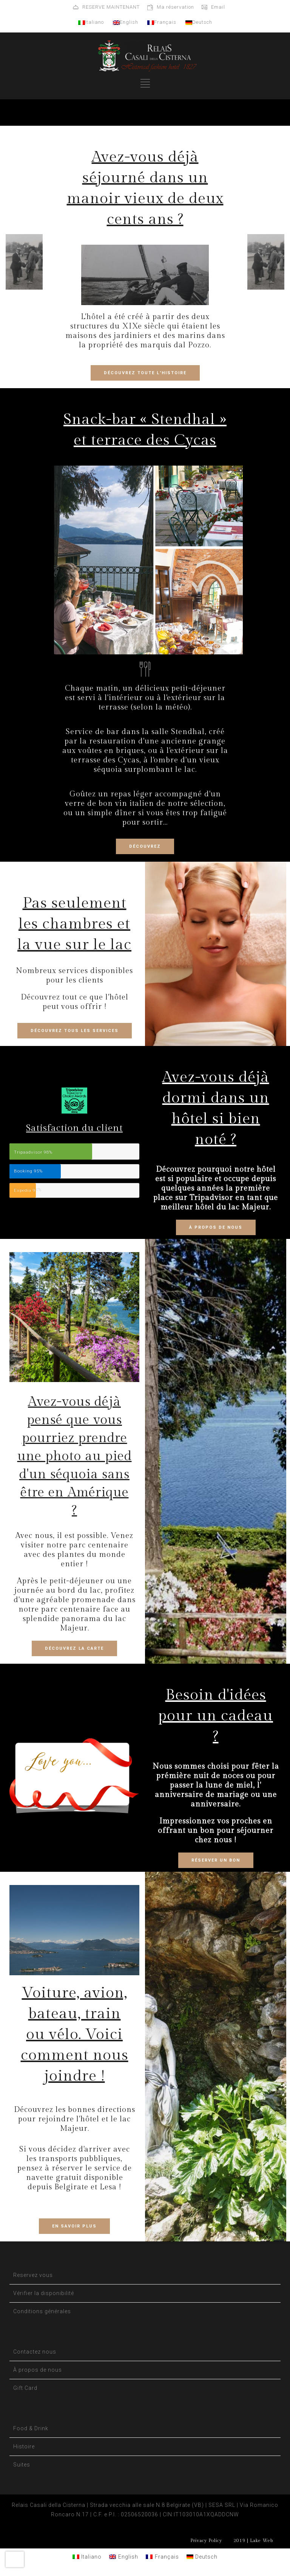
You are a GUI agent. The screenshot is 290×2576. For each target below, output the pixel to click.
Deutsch (198, 22)
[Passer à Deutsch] (202, 2556)
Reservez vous (33, 2275)
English (125, 22)
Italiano (91, 22)
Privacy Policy (206, 2540)
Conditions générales (42, 2311)
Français (161, 22)
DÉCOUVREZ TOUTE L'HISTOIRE (145, 372)
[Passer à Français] (162, 2556)
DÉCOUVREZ (145, 846)
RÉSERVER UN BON (215, 1860)
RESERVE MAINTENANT (111, 7)
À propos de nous (37, 2370)
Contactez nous (34, 2352)
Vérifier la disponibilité (43, 2293)
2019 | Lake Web (253, 2540)
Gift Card (25, 2388)
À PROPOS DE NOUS (215, 1227)
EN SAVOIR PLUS (74, 2226)
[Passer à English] (123, 2556)
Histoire (24, 2446)
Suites (21, 2465)
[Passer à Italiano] (87, 2556)
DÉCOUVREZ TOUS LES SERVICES (75, 1030)
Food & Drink (30, 2428)
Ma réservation (175, 7)
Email (218, 7)
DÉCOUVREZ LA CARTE (74, 1648)
